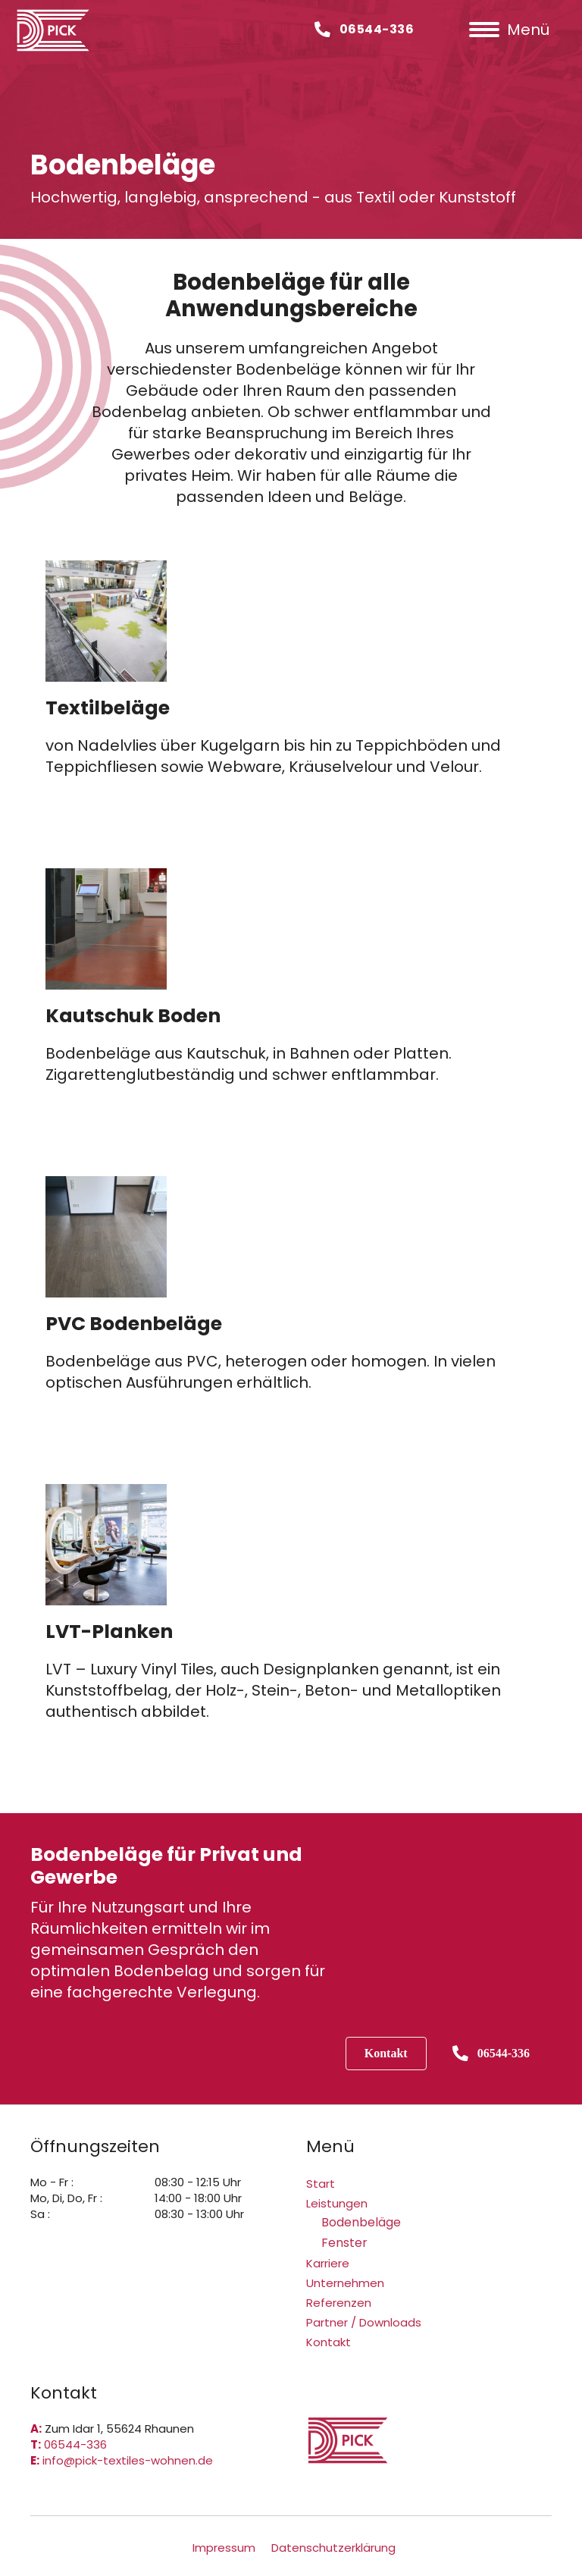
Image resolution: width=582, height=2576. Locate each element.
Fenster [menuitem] (344, 2242)
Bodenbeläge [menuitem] (361, 2222)
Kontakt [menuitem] (328, 2342)
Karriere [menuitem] (327, 2263)
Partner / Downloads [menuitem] (363, 2322)
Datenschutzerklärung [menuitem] (333, 2548)
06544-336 (75, 2444)
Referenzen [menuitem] (338, 2303)
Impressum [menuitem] (223, 2548)
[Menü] (509, 29)
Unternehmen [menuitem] (345, 2283)
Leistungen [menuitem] (337, 2203)
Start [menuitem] (320, 2184)
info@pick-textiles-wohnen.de (127, 2460)
